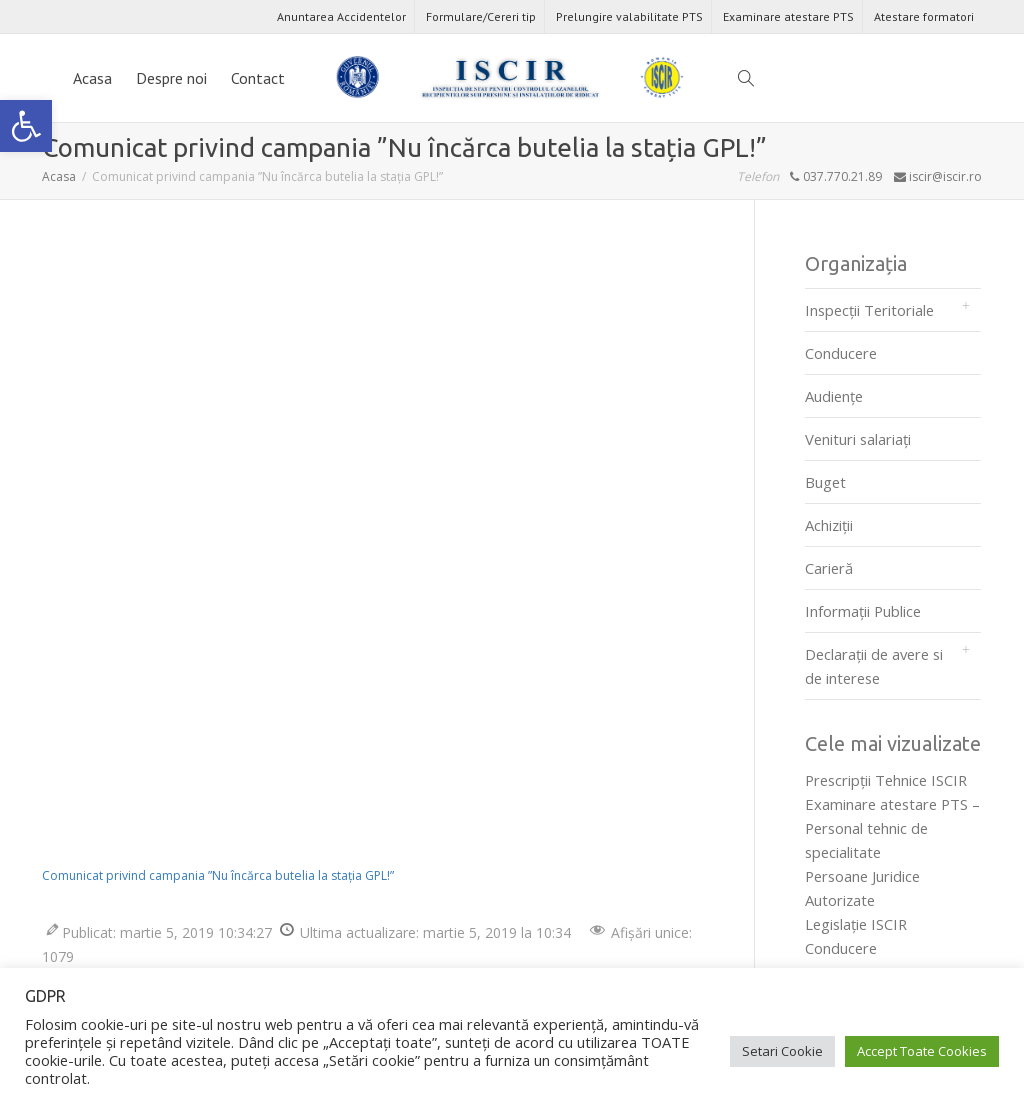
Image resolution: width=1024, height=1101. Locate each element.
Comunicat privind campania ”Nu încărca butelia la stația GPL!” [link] (218, 875)
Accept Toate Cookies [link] (922, 1051)
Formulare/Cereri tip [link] (481, 16)
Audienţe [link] (834, 396)
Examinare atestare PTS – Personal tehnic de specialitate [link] (892, 828)
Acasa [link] (92, 78)
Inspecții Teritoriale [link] (869, 310)
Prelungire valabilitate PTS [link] (629, 16)
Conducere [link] (841, 353)
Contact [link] (258, 78)
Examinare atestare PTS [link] (788, 16)
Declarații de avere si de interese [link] (874, 666)
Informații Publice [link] (863, 611)
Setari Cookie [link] (782, 1051)
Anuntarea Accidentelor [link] (341, 16)
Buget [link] (825, 482)
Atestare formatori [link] (924, 16)
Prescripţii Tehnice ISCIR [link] (886, 780)
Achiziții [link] (829, 525)
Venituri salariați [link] (858, 439)
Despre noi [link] (171, 78)
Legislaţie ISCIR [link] (856, 924)
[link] (26, 126)
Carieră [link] (829, 568)
